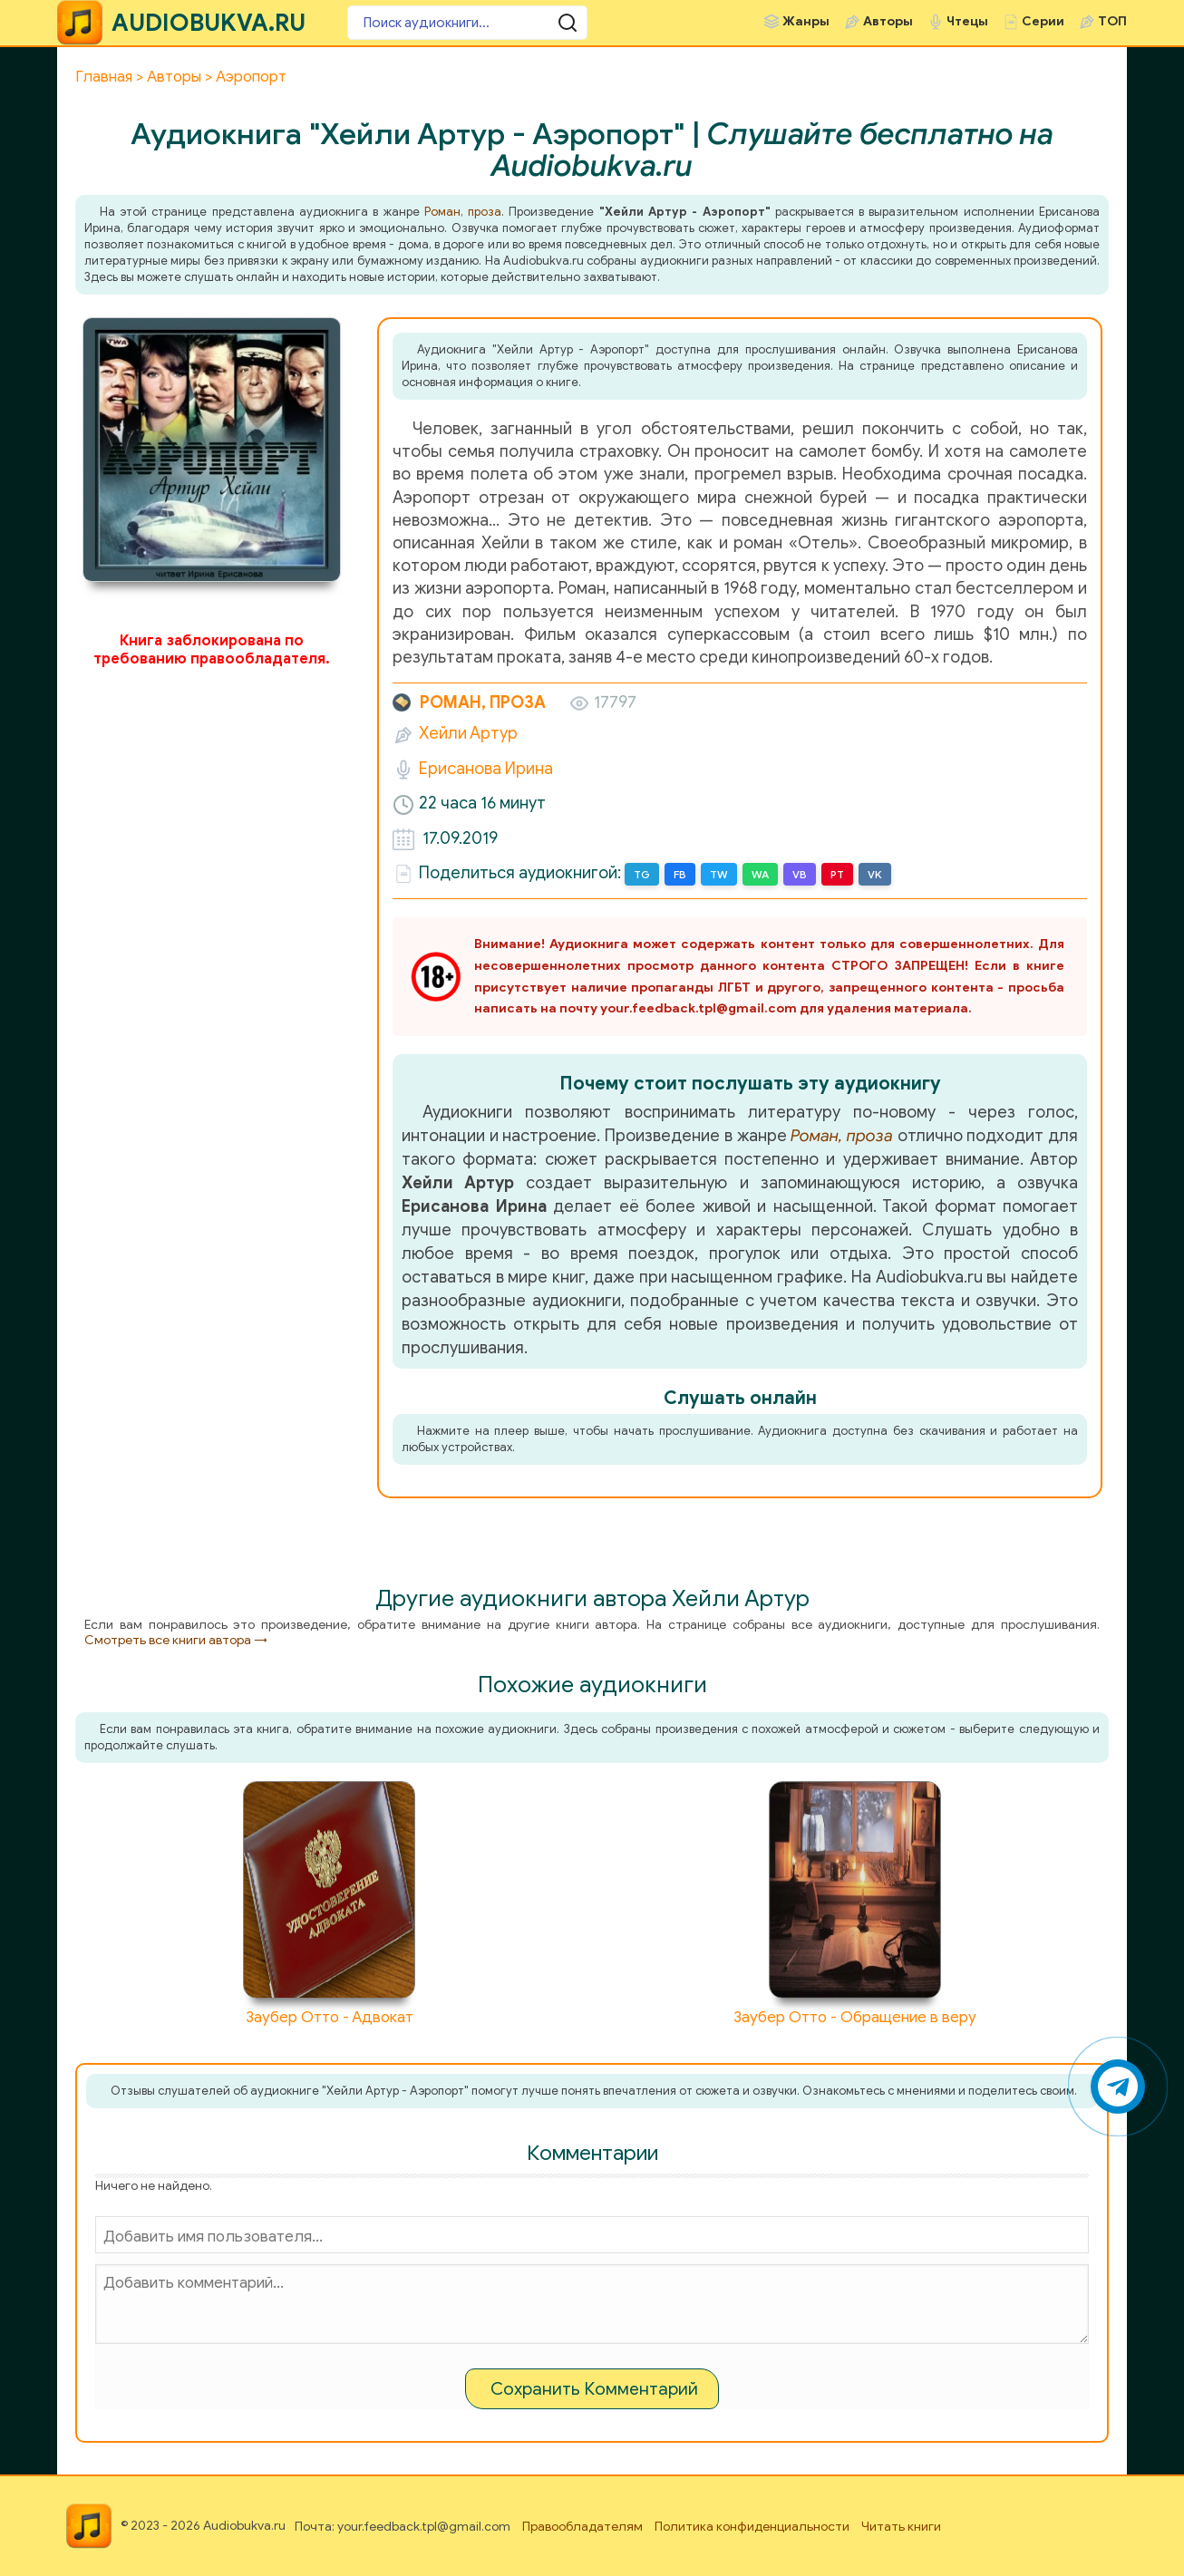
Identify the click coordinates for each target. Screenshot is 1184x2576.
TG (642, 874)
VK (875, 874)
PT (837, 874)
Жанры (806, 21)
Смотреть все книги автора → (175, 1640)
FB (680, 874)
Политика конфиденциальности (752, 2526)
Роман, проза (462, 211)
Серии (1043, 21)
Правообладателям (582, 2526)
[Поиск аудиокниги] (456, 22)
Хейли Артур (468, 733)
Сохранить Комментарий (594, 2388)
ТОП (1112, 21)
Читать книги (901, 2526)
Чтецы (967, 21)
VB (799, 874)
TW (719, 874)
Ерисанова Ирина (486, 769)
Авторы (888, 21)
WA (760, 874)
